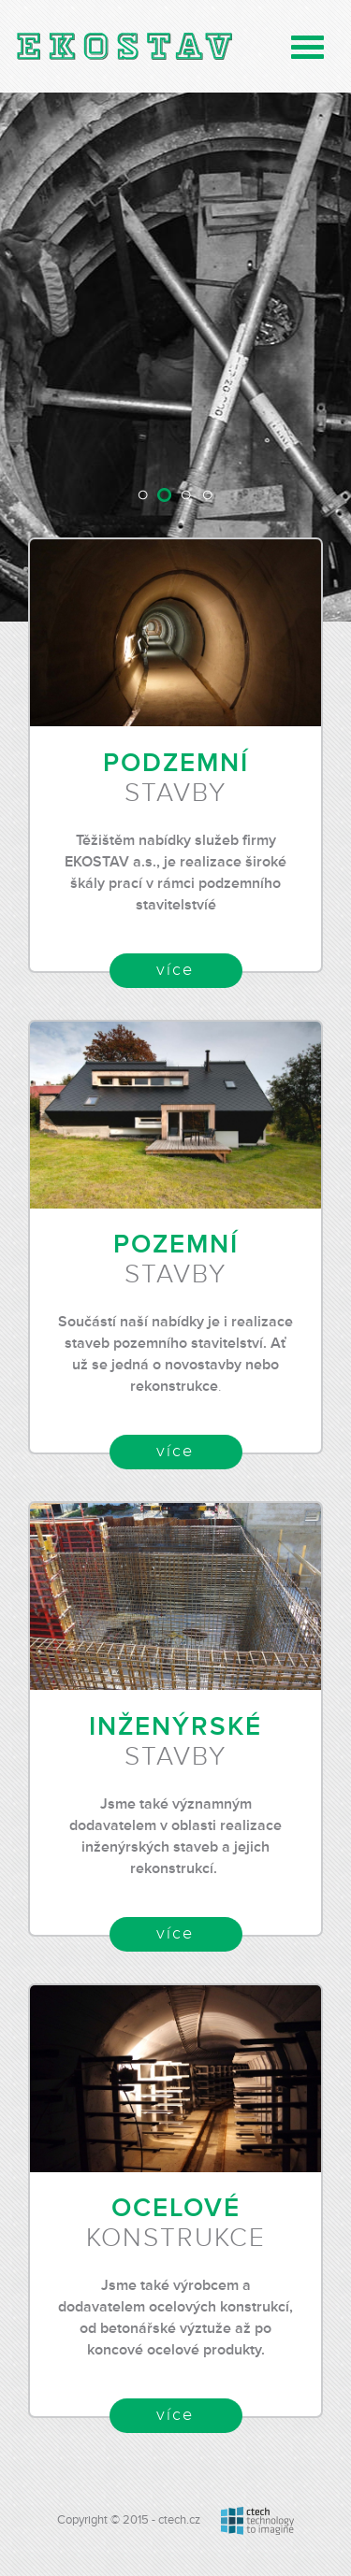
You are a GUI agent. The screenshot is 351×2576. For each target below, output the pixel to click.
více (175, 970)
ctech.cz (179, 2519)
